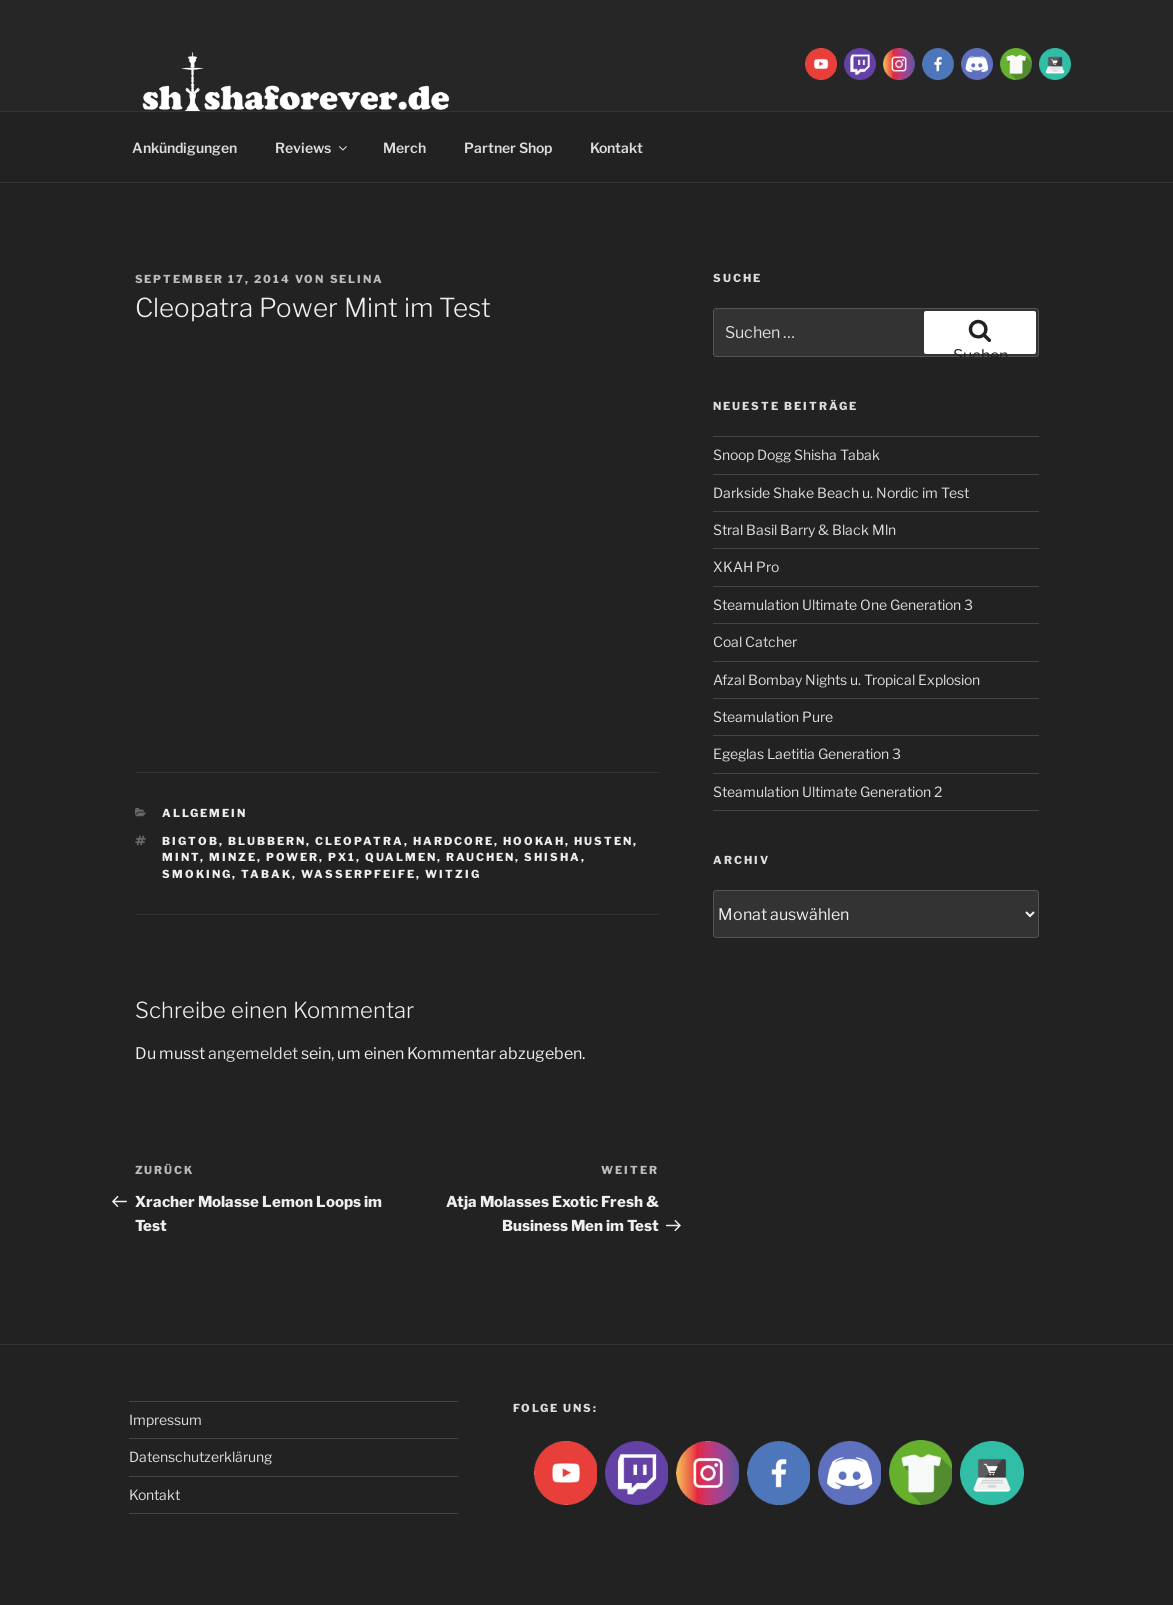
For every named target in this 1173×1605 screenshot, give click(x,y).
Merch (404, 147)
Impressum (165, 1419)
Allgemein (204, 813)
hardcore (453, 841)
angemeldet (253, 1053)
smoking (197, 874)
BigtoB (190, 841)
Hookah (534, 841)
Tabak (266, 874)
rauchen (480, 857)
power (292, 857)
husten (603, 841)
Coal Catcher (755, 641)
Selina (357, 279)
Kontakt (616, 147)
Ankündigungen (184, 147)
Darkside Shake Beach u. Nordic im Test (841, 492)
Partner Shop (508, 147)
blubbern (267, 841)
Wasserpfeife (358, 874)
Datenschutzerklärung (200, 1456)
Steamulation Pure (773, 716)
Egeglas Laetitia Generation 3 (807, 753)
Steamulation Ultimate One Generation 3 (843, 604)
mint (181, 857)
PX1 (342, 857)
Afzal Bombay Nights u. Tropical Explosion (846, 679)
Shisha (552, 857)
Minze (233, 857)
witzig (453, 874)
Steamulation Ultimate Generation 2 (827, 791)
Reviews (312, 147)
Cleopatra (359, 841)
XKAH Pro (746, 566)
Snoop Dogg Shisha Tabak (796, 454)
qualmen (401, 857)
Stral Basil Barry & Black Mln (804, 529)
